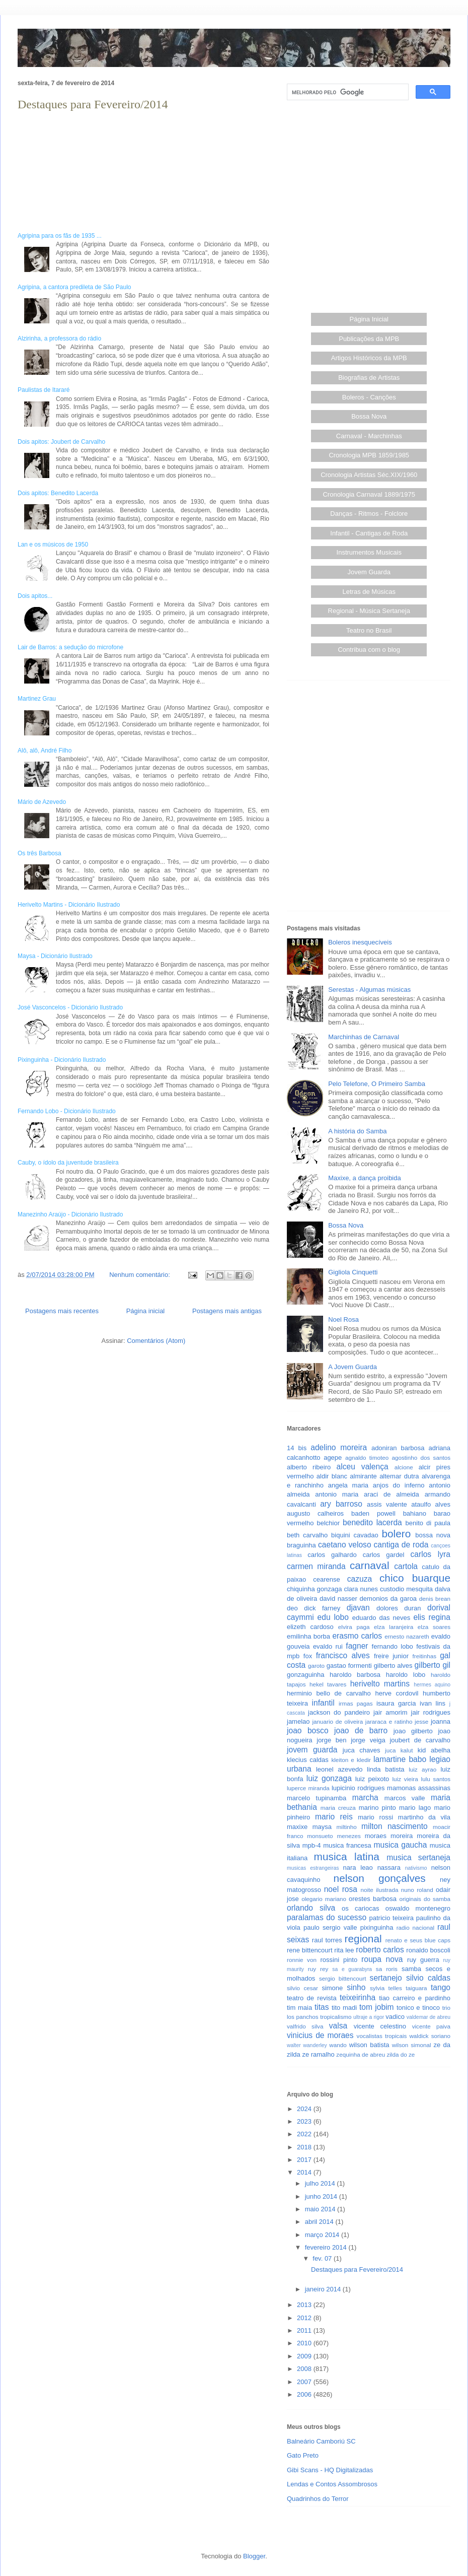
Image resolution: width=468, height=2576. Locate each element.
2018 (305, 2147)
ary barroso (341, 1504)
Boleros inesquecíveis (360, 942)
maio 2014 (321, 2209)
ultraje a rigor (368, 2017)
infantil (323, 1703)
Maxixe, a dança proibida (364, 1178)
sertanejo (386, 1978)
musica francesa (347, 1845)
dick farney (322, 1608)
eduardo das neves (381, 1617)
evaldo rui (328, 1646)
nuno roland (417, 1889)
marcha (365, 1797)
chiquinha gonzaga (314, 1589)
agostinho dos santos (421, 1457)
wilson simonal (411, 2045)
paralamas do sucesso (326, 1917)
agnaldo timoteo (366, 1457)
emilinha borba (308, 1636)
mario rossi (375, 1817)
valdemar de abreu (428, 2017)
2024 (305, 2109)
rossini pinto (338, 1959)
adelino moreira (338, 1447)
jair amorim (390, 1712)
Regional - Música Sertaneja (369, 611)
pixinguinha (377, 1927)
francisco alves (343, 1655)
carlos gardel (384, 1554)
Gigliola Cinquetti (352, 1272)
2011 (305, 2330)
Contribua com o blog (369, 649)
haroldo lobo (406, 1674)
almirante (363, 1476)
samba (411, 1969)
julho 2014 (321, 2183)
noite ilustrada (379, 1889)
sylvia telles (386, 1988)
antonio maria (336, 1494)
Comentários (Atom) (156, 1340)
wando (337, 2045)
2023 (305, 2121)
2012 (305, 2318)
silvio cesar (302, 1988)
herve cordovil (396, 1693)
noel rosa (340, 1889)
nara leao (357, 1867)
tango (440, 1987)
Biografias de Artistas (369, 377)
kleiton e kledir (351, 1759)
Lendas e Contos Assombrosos (332, 2484)
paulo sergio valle (330, 1927)
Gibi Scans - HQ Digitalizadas (330, 2470)
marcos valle (404, 1798)
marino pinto (377, 1807)
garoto (316, 1665)
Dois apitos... (35, 595)
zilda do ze (400, 2054)
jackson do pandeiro (339, 1712)
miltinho (347, 1826)
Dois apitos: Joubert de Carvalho (61, 441)
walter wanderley (307, 2045)
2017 (305, 2159)
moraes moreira (389, 1836)
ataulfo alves (430, 1504)
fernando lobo (392, 1646)
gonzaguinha (305, 1674)
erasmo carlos (357, 1636)
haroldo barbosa (355, 1674)
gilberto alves (393, 1665)
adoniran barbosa (398, 1448)
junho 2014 (322, 2196)
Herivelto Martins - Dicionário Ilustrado (69, 904)
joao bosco (308, 1730)
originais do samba (424, 1898)
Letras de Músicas (369, 591)
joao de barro (360, 1730)
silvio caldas (428, 1978)
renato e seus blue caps (417, 1940)
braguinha (301, 1545)
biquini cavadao (354, 1535)
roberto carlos (380, 1949)
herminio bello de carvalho (329, 1693)
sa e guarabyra (352, 1969)
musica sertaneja (418, 1857)
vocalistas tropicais (382, 2035)
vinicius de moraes (320, 2035)
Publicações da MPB (369, 339)
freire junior (391, 1656)
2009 (305, 2356)
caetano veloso (344, 1544)
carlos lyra (430, 1554)
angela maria (348, 1485)
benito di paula (428, 1523)
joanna (440, 1721)
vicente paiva (431, 2026)
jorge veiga (368, 1740)
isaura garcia (396, 1703)
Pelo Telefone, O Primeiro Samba (376, 1084)
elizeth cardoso (310, 1627)
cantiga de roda (401, 1544)
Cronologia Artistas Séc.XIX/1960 (369, 475)
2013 (305, 2305)
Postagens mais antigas (227, 1311)
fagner (357, 1646)
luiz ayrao (422, 1769)
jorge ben (331, 1740)
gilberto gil (432, 1665)
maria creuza (338, 1807)
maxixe (297, 1827)
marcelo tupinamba (316, 1798)
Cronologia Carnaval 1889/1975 (369, 494)
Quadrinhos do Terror (318, 2498)
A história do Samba (357, 1131)
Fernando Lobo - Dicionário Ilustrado (67, 1111)
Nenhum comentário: (140, 1274)
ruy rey (318, 1968)
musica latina (346, 1856)
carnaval (369, 1565)
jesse (421, 1721)
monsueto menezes (334, 1836)
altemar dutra (399, 1476)
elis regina (431, 1617)
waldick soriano (429, 2035)
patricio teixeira (391, 1918)
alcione (404, 1467)
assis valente (387, 1504)
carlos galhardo (331, 1554)
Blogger (254, 2556)
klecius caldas (308, 1760)
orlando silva (311, 1908)
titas (322, 2007)
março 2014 (323, 2235)
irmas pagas (356, 1703)
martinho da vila (424, 1817)
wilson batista (369, 2045)
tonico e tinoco (418, 2007)
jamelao (298, 1721)
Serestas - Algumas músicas (369, 989)
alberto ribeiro (309, 1467)
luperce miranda (308, 1788)
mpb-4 (311, 1845)
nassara (389, 1867)
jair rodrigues (430, 1712)
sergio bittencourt (342, 1978)
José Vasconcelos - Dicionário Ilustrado (70, 1007)
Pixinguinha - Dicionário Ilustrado (62, 1059)
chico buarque (414, 1578)
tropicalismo (335, 2016)
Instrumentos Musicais (369, 552)
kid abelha (434, 1750)
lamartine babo (399, 1759)
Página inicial (145, 1311)
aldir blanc (332, 1476)
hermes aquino (432, 1684)
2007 (305, 2382)
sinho (356, 1987)
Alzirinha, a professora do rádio (59, 338)
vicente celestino (380, 2026)
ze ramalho (318, 2054)
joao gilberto (413, 1731)
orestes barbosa (373, 1899)
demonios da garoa (388, 1598)
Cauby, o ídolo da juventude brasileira (68, 1162)
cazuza (359, 1579)
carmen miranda (316, 1566)
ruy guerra (423, 1959)
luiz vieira (405, 1779)
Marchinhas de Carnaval (363, 1037)
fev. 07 (323, 2258)
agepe (333, 1457)
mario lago (415, 1807)
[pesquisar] (347, 92)
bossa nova (432, 1535)
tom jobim (376, 2007)
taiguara (416, 1988)
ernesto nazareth (406, 1636)
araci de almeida (391, 1494)
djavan (358, 1607)
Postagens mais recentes (62, 1311)
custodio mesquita (406, 1589)
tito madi (344, 2007)
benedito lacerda (372, 1522)
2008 (305, 2368)
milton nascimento (394, 1826)
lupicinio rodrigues (358, 1788)
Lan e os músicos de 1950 (53, 544)
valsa (338, 2025)
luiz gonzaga (329, 1778)
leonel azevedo (339, 1769)
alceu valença (362, 1466)
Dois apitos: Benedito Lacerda (58, 493)
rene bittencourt (310, 1950)
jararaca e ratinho (389, 1721)
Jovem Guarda (369, 572)
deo (292, 1608)
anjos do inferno (399, 1485)
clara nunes (361, 1589)
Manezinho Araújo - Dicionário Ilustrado (70, 1214)
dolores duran (398, 1608)
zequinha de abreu (360, 2054)
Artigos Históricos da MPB (369, 358)
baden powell (373, 1513)
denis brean (434, 1598)
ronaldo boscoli (428, 1950)
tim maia (299, 2007)
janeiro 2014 (324, 2289)
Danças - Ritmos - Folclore (369, 513)
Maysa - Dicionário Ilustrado (55, 956)
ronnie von (302, 1959)
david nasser (338, 1598)
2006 (305, 2394)
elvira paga (354, 1626)
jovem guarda (312, 1749)
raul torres (327, 1940)
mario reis (334, 1816)
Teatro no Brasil (369, 630)
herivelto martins (380, 1683)
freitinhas (424, 1656)
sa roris (387, 1968)
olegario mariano (323, 1898)
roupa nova (382, 1959)
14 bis (296, 1448)
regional (363, 1938)
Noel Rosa (343, 1319)
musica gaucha (400, 1845)
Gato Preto (303, 2455)
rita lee (344, 1950)
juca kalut (399, 1750)
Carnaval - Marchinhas (369, 436)
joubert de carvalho (419, 1740)
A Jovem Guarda (352, 1367)
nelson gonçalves (380, 1878)
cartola (406, 1566)
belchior (328, 1523)
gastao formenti (349, 1665)
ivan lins (432, 1703)
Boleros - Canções (369, 397)
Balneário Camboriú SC (321, 2441)
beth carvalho (307, 1535)
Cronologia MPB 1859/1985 (369, 455)
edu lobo (333, 1617)
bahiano (414, 1513)
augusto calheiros (315, 1513)
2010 (305, 2343)
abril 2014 (320, 2221)
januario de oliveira (337, 1721)
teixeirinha (357, 1997)
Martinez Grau (37, 698)
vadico (395, 2016)
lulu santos (435, 1779)
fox (307, 1656)
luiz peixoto (372, 1779)
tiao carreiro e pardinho (414, 1998)
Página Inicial (369, 319)
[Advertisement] (94, 206)
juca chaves (361, 1750)
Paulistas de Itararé (43, 389)
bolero (396, 1533)
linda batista (385, 1769)
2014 (305, 2172)
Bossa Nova (368, 416)
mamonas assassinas (418, 1788)
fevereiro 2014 (327, 2247)
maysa (322, 1827)
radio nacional (415, 1927)
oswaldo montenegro (417, 1908)
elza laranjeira (393, 1626)
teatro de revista (312, 1998)
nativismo (416, 1868)
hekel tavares (327, 1684)
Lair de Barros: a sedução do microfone (70, 647)
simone (332, 1988)
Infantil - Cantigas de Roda (369, 533)
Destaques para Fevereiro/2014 (93, 104)
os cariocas (360, 1908)
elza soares (434, 1626)
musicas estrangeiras (313, 1868)
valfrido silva (305, 2026)
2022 (305, 2134)
